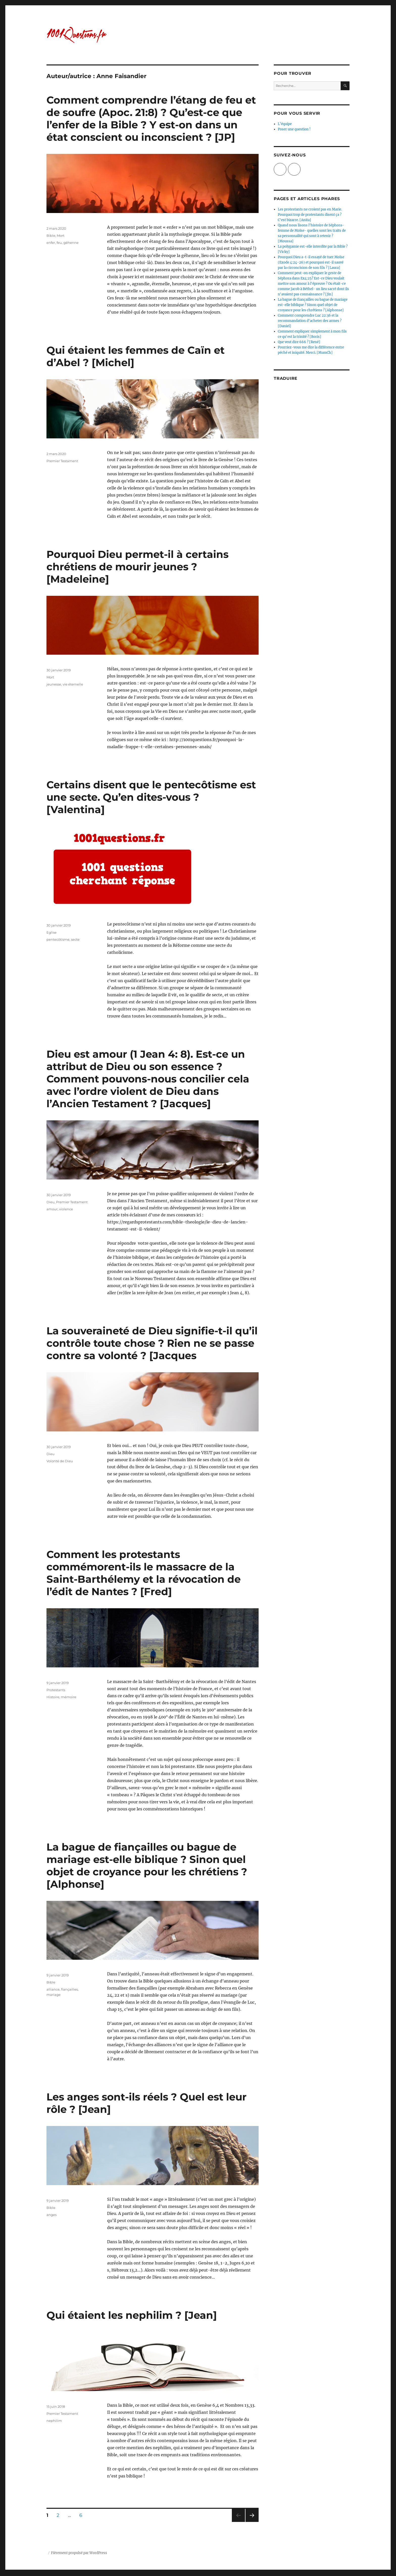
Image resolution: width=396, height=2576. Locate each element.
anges (51, 2215)
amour (52, 1209)
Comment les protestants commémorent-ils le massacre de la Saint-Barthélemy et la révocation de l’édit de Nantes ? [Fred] (143, 1573)
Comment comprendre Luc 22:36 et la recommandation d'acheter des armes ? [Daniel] (309, 320)
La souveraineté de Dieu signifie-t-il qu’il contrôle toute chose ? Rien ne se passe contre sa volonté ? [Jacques (152, 1343)
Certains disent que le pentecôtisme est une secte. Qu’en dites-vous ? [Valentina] (151, 797)
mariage (53, 1995)
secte (75, 939)
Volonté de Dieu (59, 1461)
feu (59, 243)
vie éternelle (73, 684)
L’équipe (285, 124)
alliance (53, 1989)
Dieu (50, 1202)
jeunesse (53, 684)
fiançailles (69, 1989)
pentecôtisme (57, 939)
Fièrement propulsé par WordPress (79, 2553)
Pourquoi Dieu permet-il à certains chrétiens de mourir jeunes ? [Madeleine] (137, 566)
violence (66, 1209)
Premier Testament (62, 461)
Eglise (51, 932)
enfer (50, 243)
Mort (60, 235)
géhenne (71, 243)
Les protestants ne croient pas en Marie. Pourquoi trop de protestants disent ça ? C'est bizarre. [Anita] (310, 214)
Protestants (55, 1690)
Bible (50, 235)
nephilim (54, 2421)
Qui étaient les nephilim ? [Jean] (131, 2315)
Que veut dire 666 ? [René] (299, 342)
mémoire (68, 1697)
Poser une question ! (294, 129)
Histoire (52, 1697)
